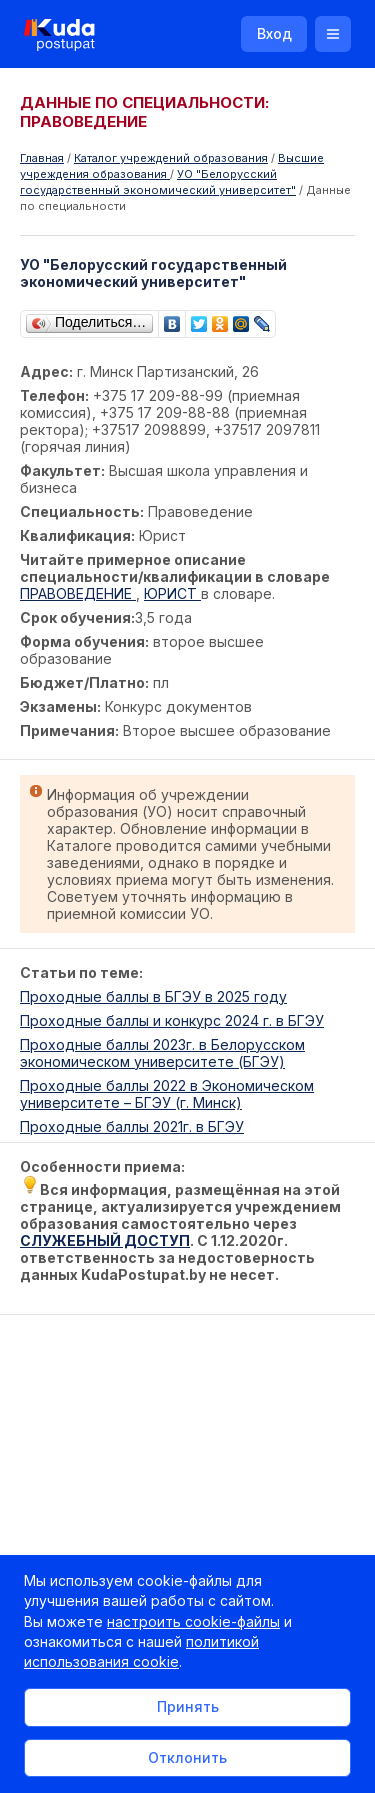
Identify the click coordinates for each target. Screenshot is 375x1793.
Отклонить (187, 1757)
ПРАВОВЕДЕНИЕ (78, 593)
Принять (188, 1706)
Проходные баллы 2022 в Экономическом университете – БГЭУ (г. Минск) (167, 1094)
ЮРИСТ (172, 593)
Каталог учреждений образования (171, 158)
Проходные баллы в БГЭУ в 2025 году (153, 996)
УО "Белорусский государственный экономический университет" (158, 182)
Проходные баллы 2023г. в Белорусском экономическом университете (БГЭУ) (162, 1053)
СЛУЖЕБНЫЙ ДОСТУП (105, 1240)
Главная (42, 158)
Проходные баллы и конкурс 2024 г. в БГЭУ (172, 1020)
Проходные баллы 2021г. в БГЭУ (132, 1126)
